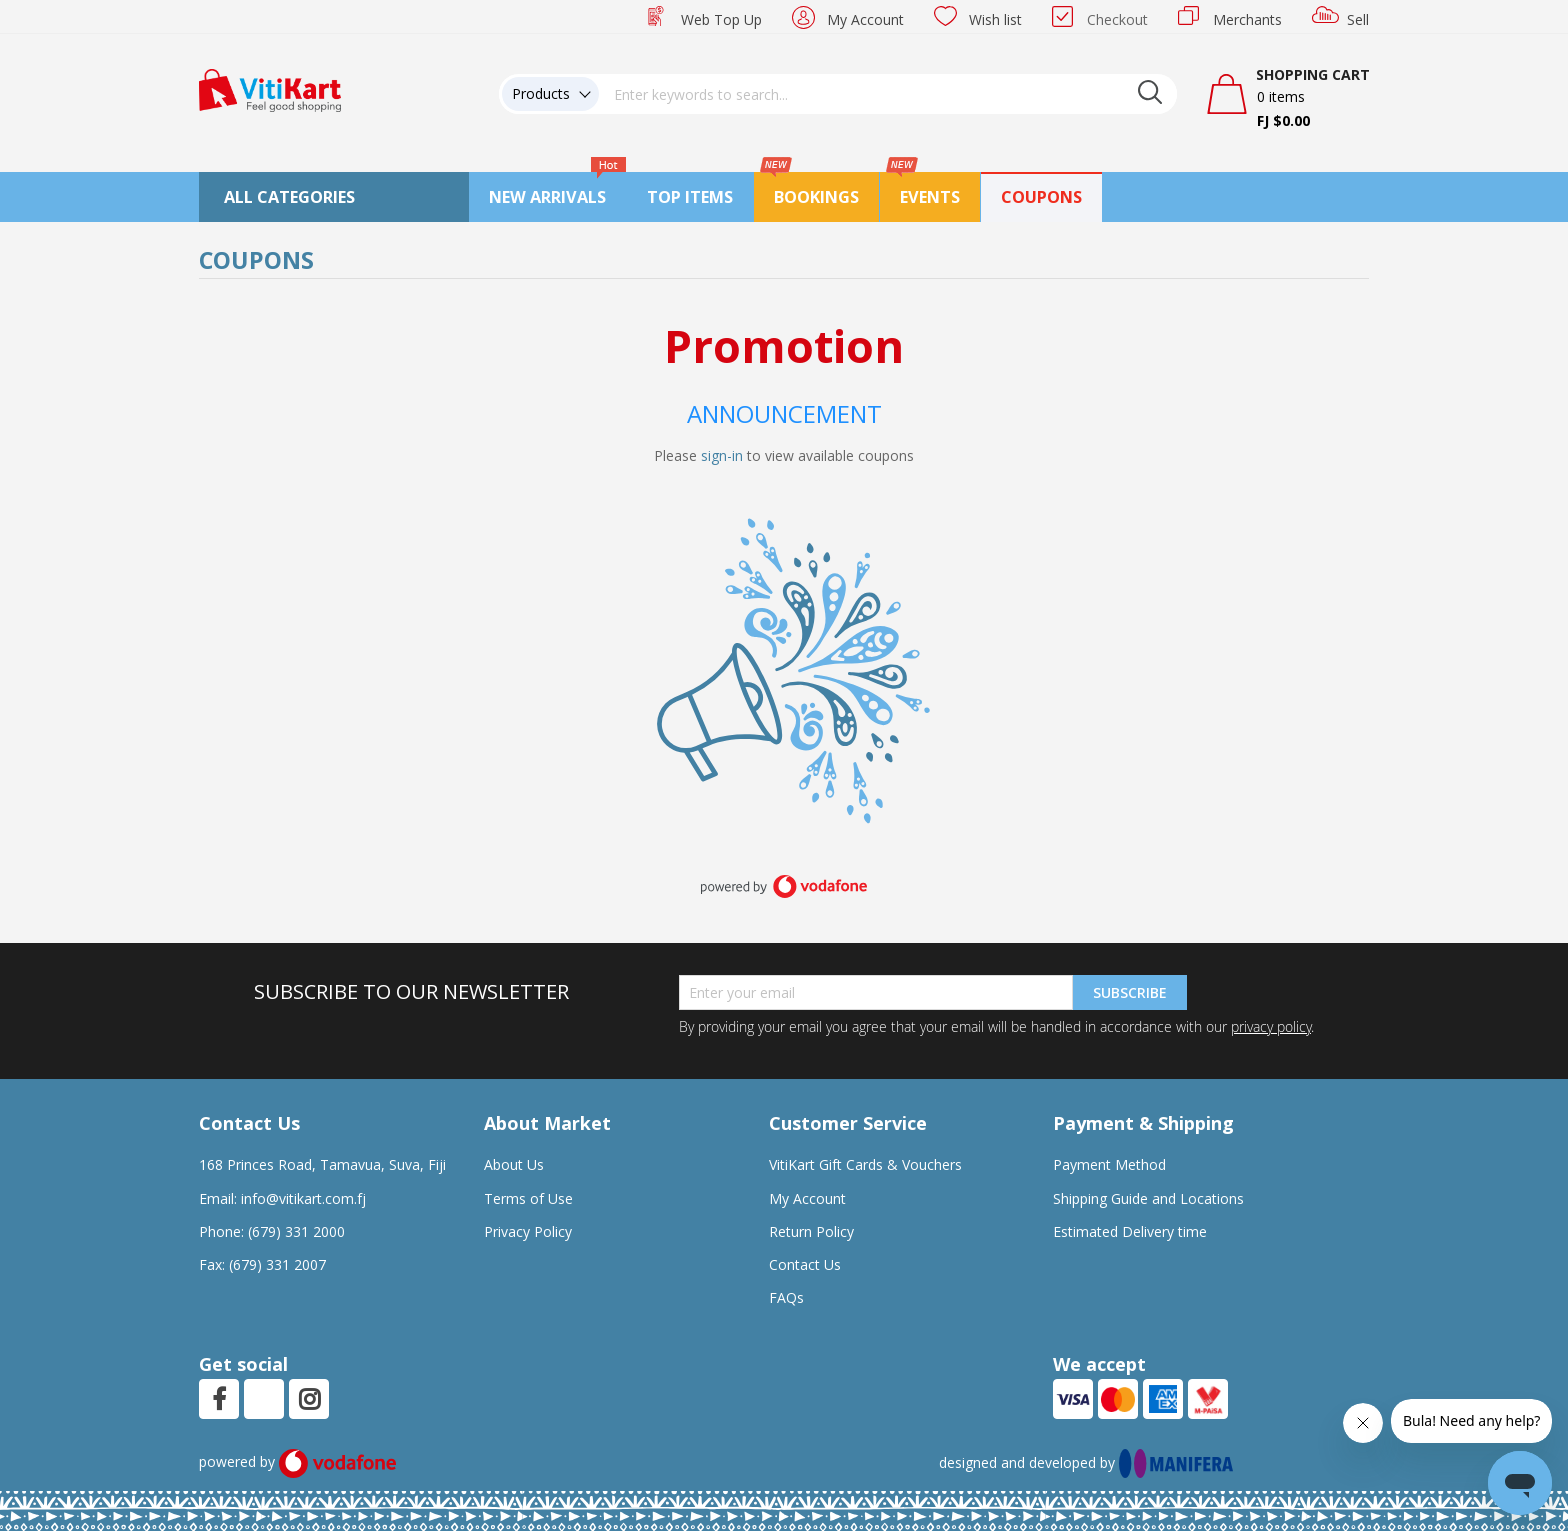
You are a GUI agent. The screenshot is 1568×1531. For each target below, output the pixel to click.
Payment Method (1109, 1164)
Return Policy (811, 1231)
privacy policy (1271, 1026)
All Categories (289, 197)
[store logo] (270, 88)
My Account (865, 19)
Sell (1358, 19)
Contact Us (805, 1264)
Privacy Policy (528, 1231)
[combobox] (888, 94)
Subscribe (1130, 992)
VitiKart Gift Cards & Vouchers (865, 1164)
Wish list (995, 19)
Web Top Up (721, 19)
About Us (514, 1164)
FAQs (786, 1297)
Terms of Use (528, 1198)
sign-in (722, 455)
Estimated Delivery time (1130, 1231)
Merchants (1247, 19)
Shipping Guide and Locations (1148, 1198)
